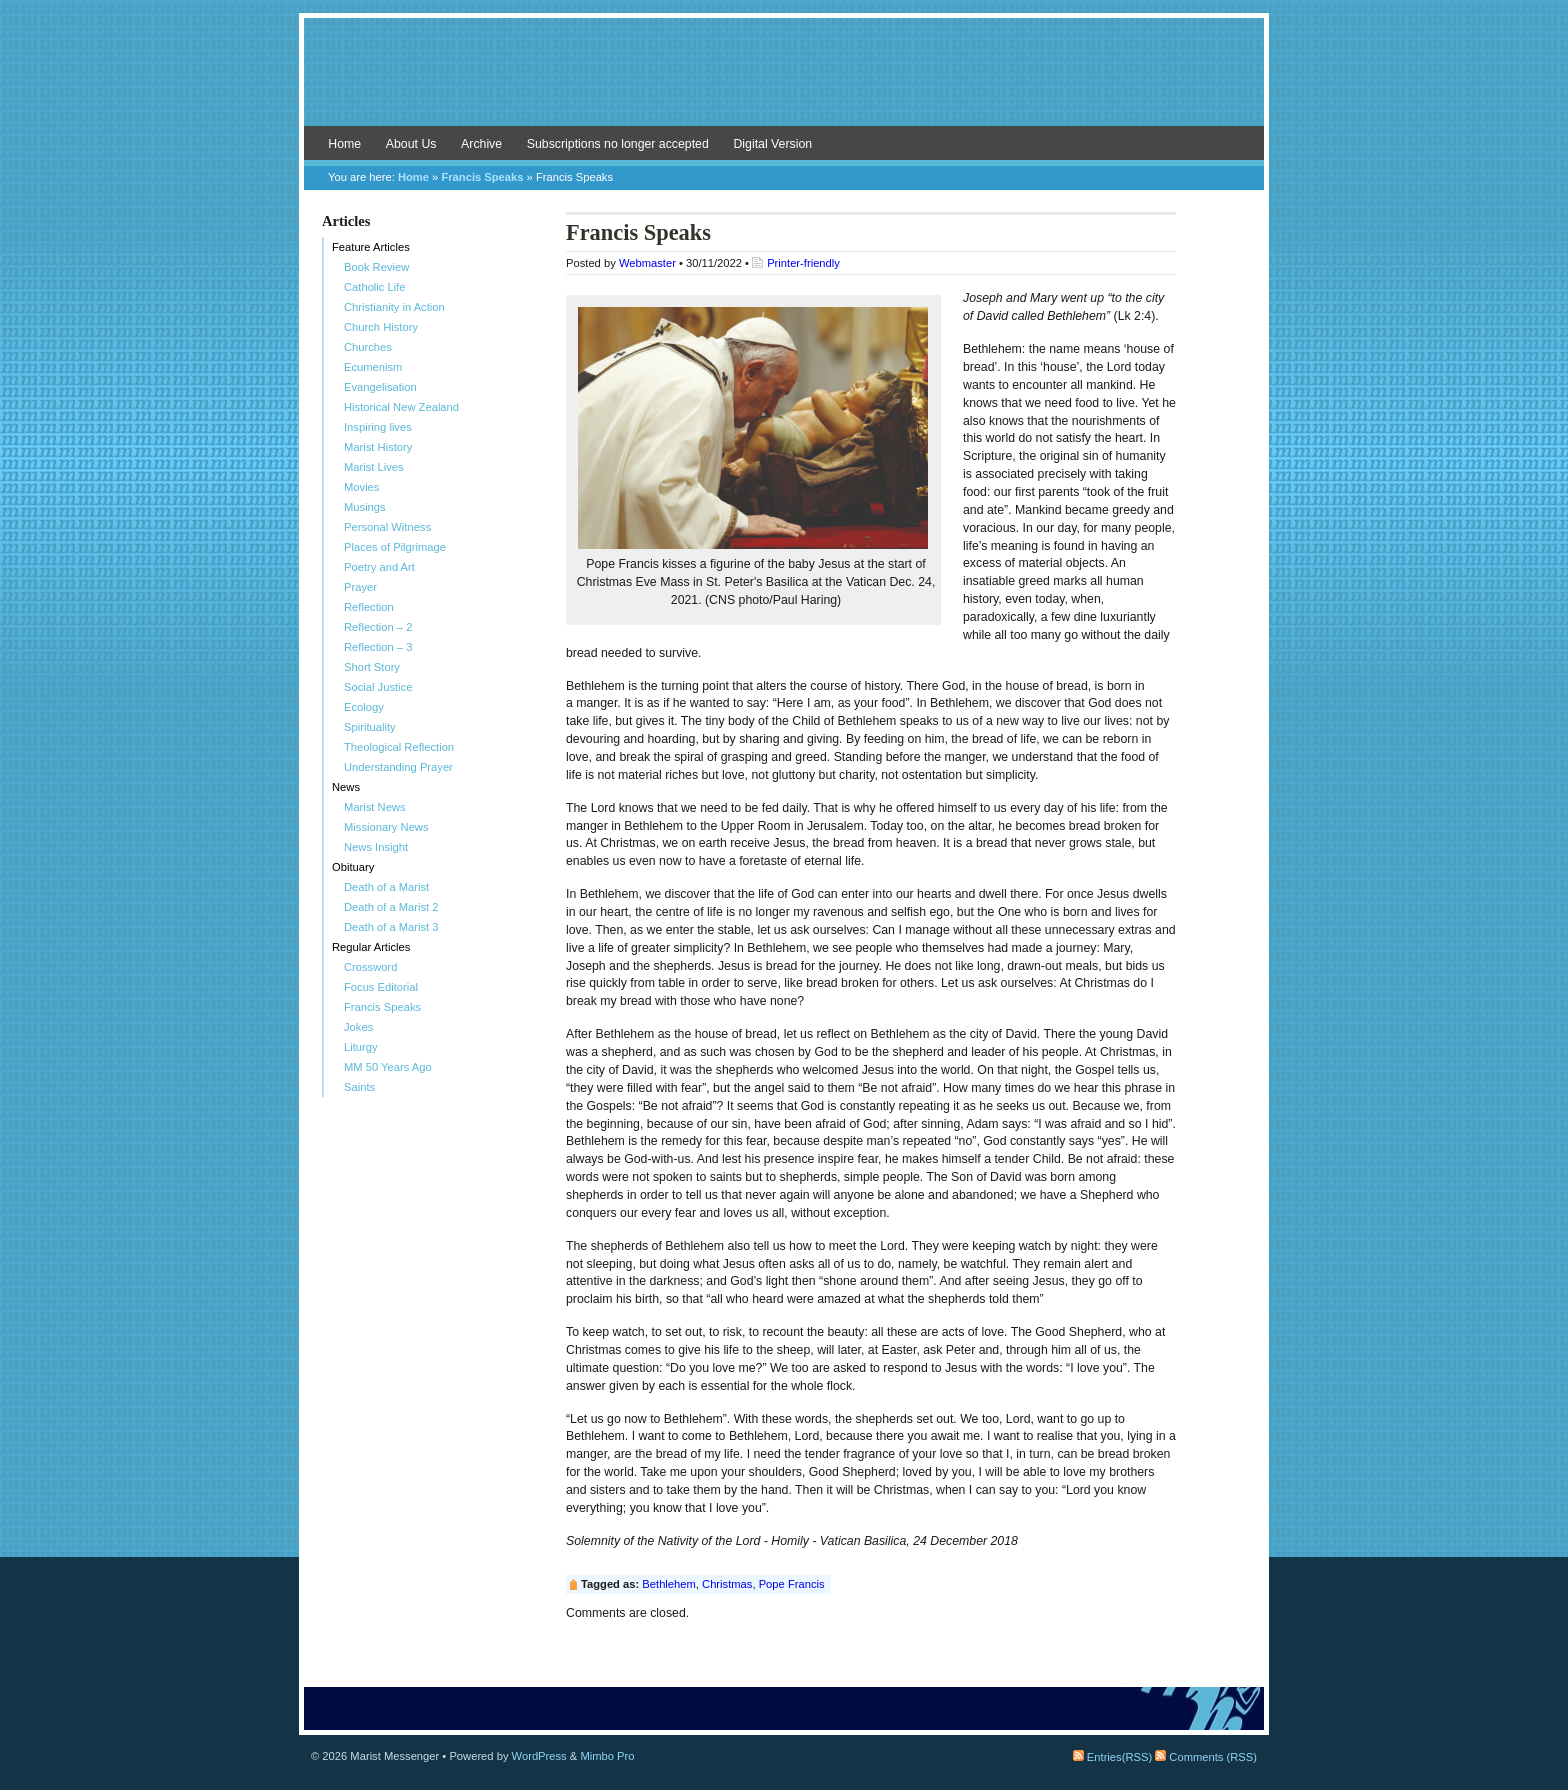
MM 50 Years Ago (388, 1067)
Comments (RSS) (1206, 1757)
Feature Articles (371, 247)
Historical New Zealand (401, 407)
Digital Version (772, 144)
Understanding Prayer (398, 767)
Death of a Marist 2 (391, 907)
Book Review (376, 267)
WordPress (539, 1756)
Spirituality (370, 727)
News (346, 787)
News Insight (376, 847)
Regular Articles (371, 947)
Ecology (364, 707)
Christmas (727, 1584)
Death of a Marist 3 (391, 927)
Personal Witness (387, 527)
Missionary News (386, 827)
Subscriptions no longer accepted (618, 144)
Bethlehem (669, 1584)
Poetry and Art (379, 567)
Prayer (360, 587)
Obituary (353, 867)
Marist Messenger (784, 82)
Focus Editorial (381, 987)
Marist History (378, 447)
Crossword (370, 967)
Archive (481, 144)
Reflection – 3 (378, 647)
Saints (359, 1087)
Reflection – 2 (378, 627)
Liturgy (361, 1047)
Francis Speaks (482, 177)
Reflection (369, 607)
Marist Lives (374, 467)
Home (344, 144)
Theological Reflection (399, 747)
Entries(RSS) (1112, 1757)
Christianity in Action (394, 307)
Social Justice (378, 687)
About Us (411, 144)
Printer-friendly (803, 263)
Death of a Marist (386, 887)
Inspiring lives (378, 427)
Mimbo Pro (607, 1756)
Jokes (358, 1027)
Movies (361, 487)
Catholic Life (375, 287)
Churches (368, 347)
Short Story (372, 667)
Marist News (375, 807)
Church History (381, 327)
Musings (365, 507)
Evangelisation (380, 387)
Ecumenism (373, 367)
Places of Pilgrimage (395, 547)
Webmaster (647, 263)
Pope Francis (792, 1584)
